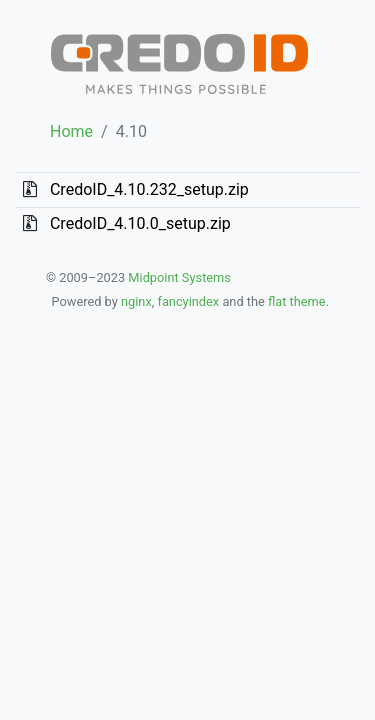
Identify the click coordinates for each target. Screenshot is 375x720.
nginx (136, 301)
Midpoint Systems (178, 277)
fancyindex (188, 301)
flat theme (297, 301)
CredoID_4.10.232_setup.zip (149, 189)
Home (71, 131)
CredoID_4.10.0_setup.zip (140, 223)
